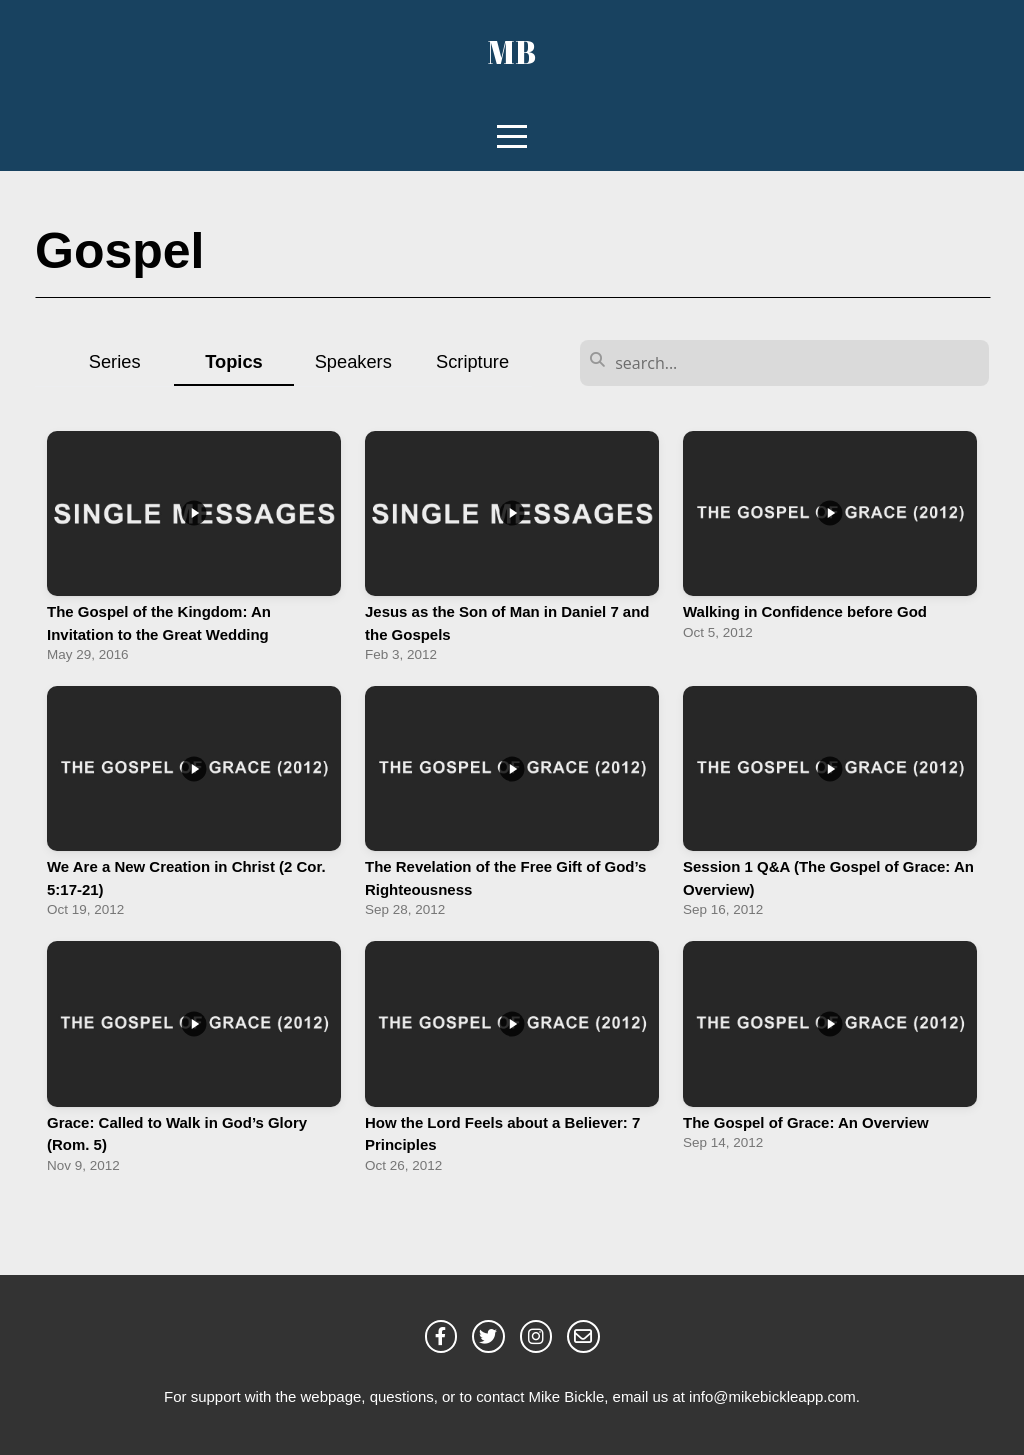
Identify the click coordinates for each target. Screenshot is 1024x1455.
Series (115, 361)
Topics (234, 361)
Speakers (353, 361)
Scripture (472, 361)
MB (512, 51)
